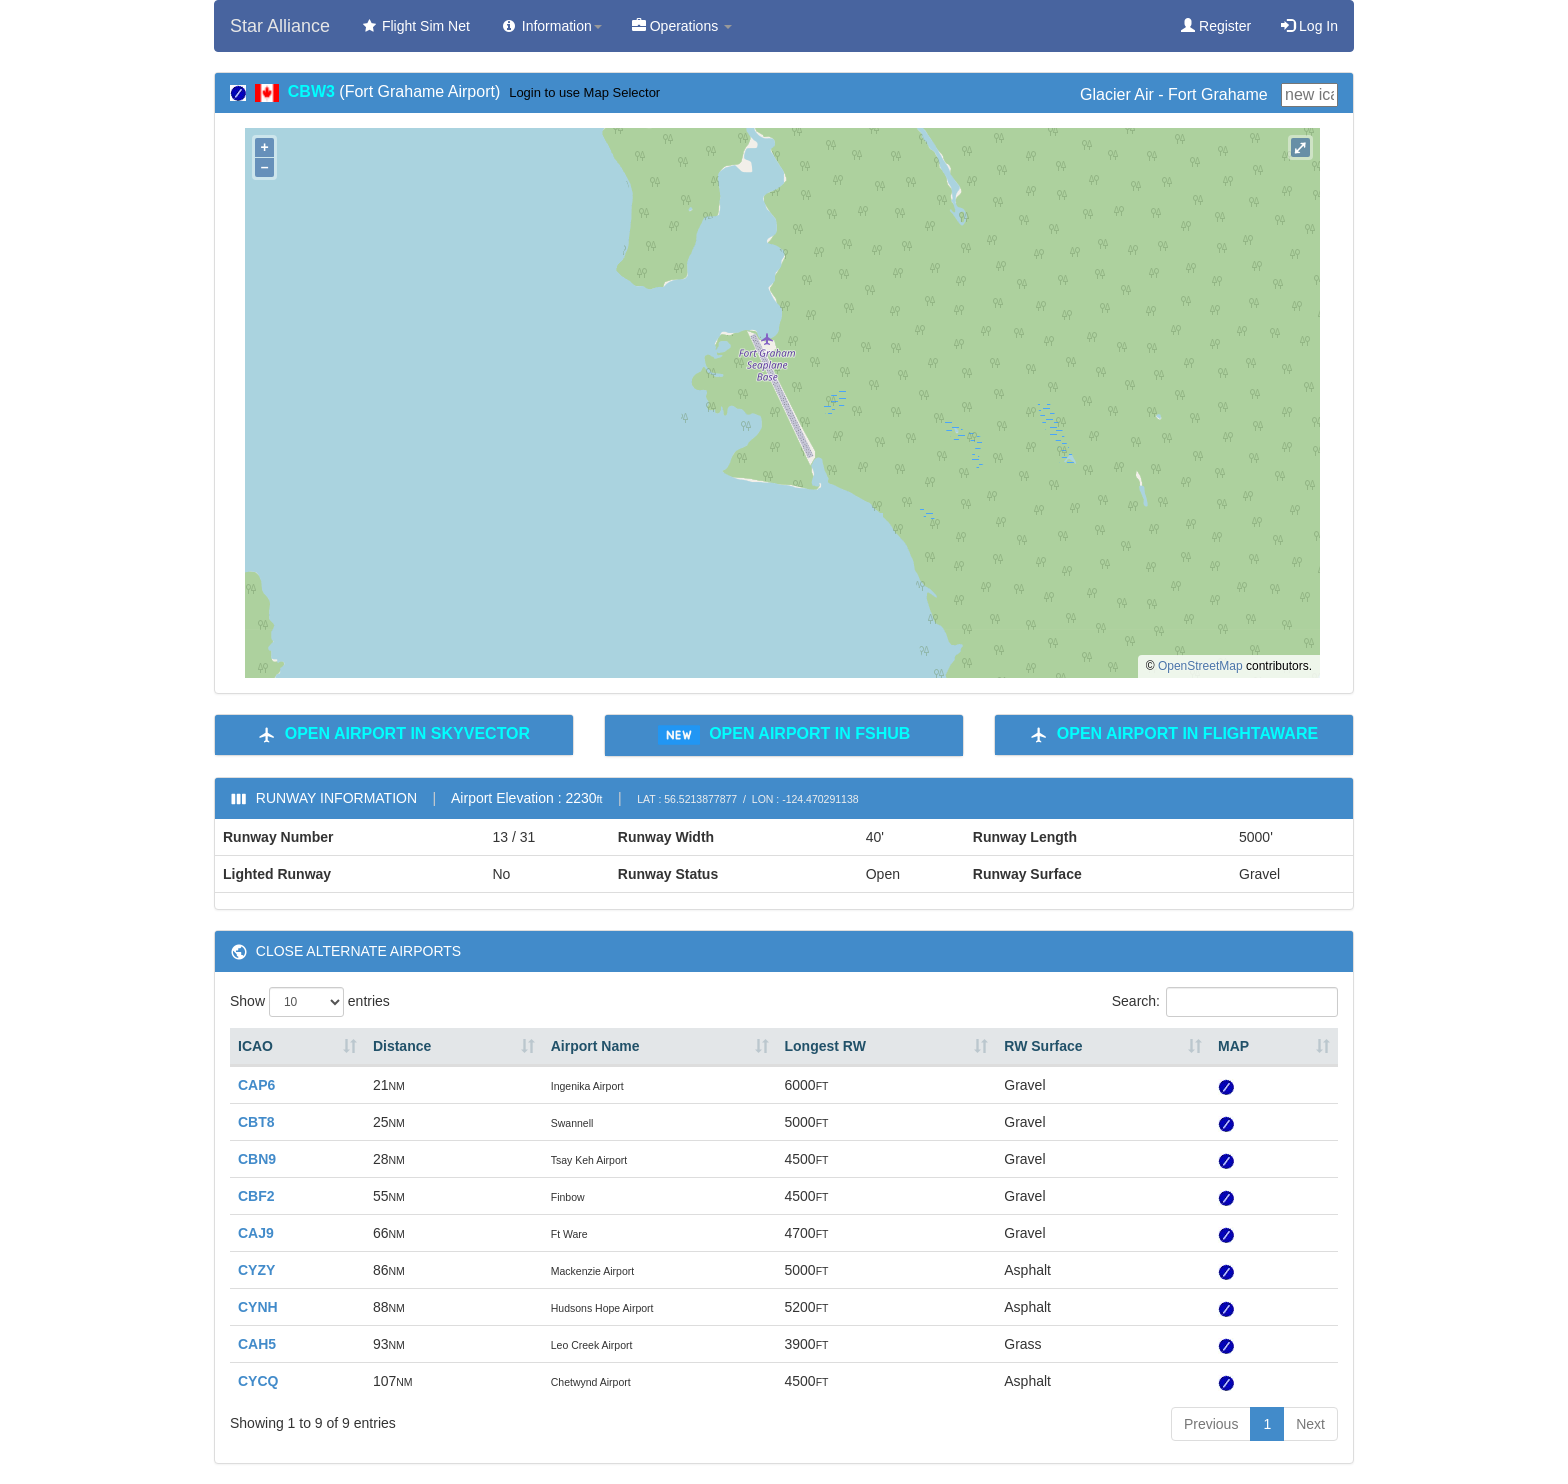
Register (1216, 26)
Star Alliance (280, 26)
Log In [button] (1309, 26)
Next (1310, 1424)
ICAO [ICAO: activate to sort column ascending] (255, 1046)
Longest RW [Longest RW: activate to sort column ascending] (825, 1046)
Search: (1225, 1002)
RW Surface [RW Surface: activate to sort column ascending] (1043, 1046)
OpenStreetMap (1200, 666)
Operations (682, 26)
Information (551, 26)
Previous (1211, 1424)
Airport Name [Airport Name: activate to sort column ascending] (595, 1046)
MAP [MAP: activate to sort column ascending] (1233, 1046)
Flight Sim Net (415, 26)
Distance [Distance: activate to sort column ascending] (402, 1046)
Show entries (310, 1002)
